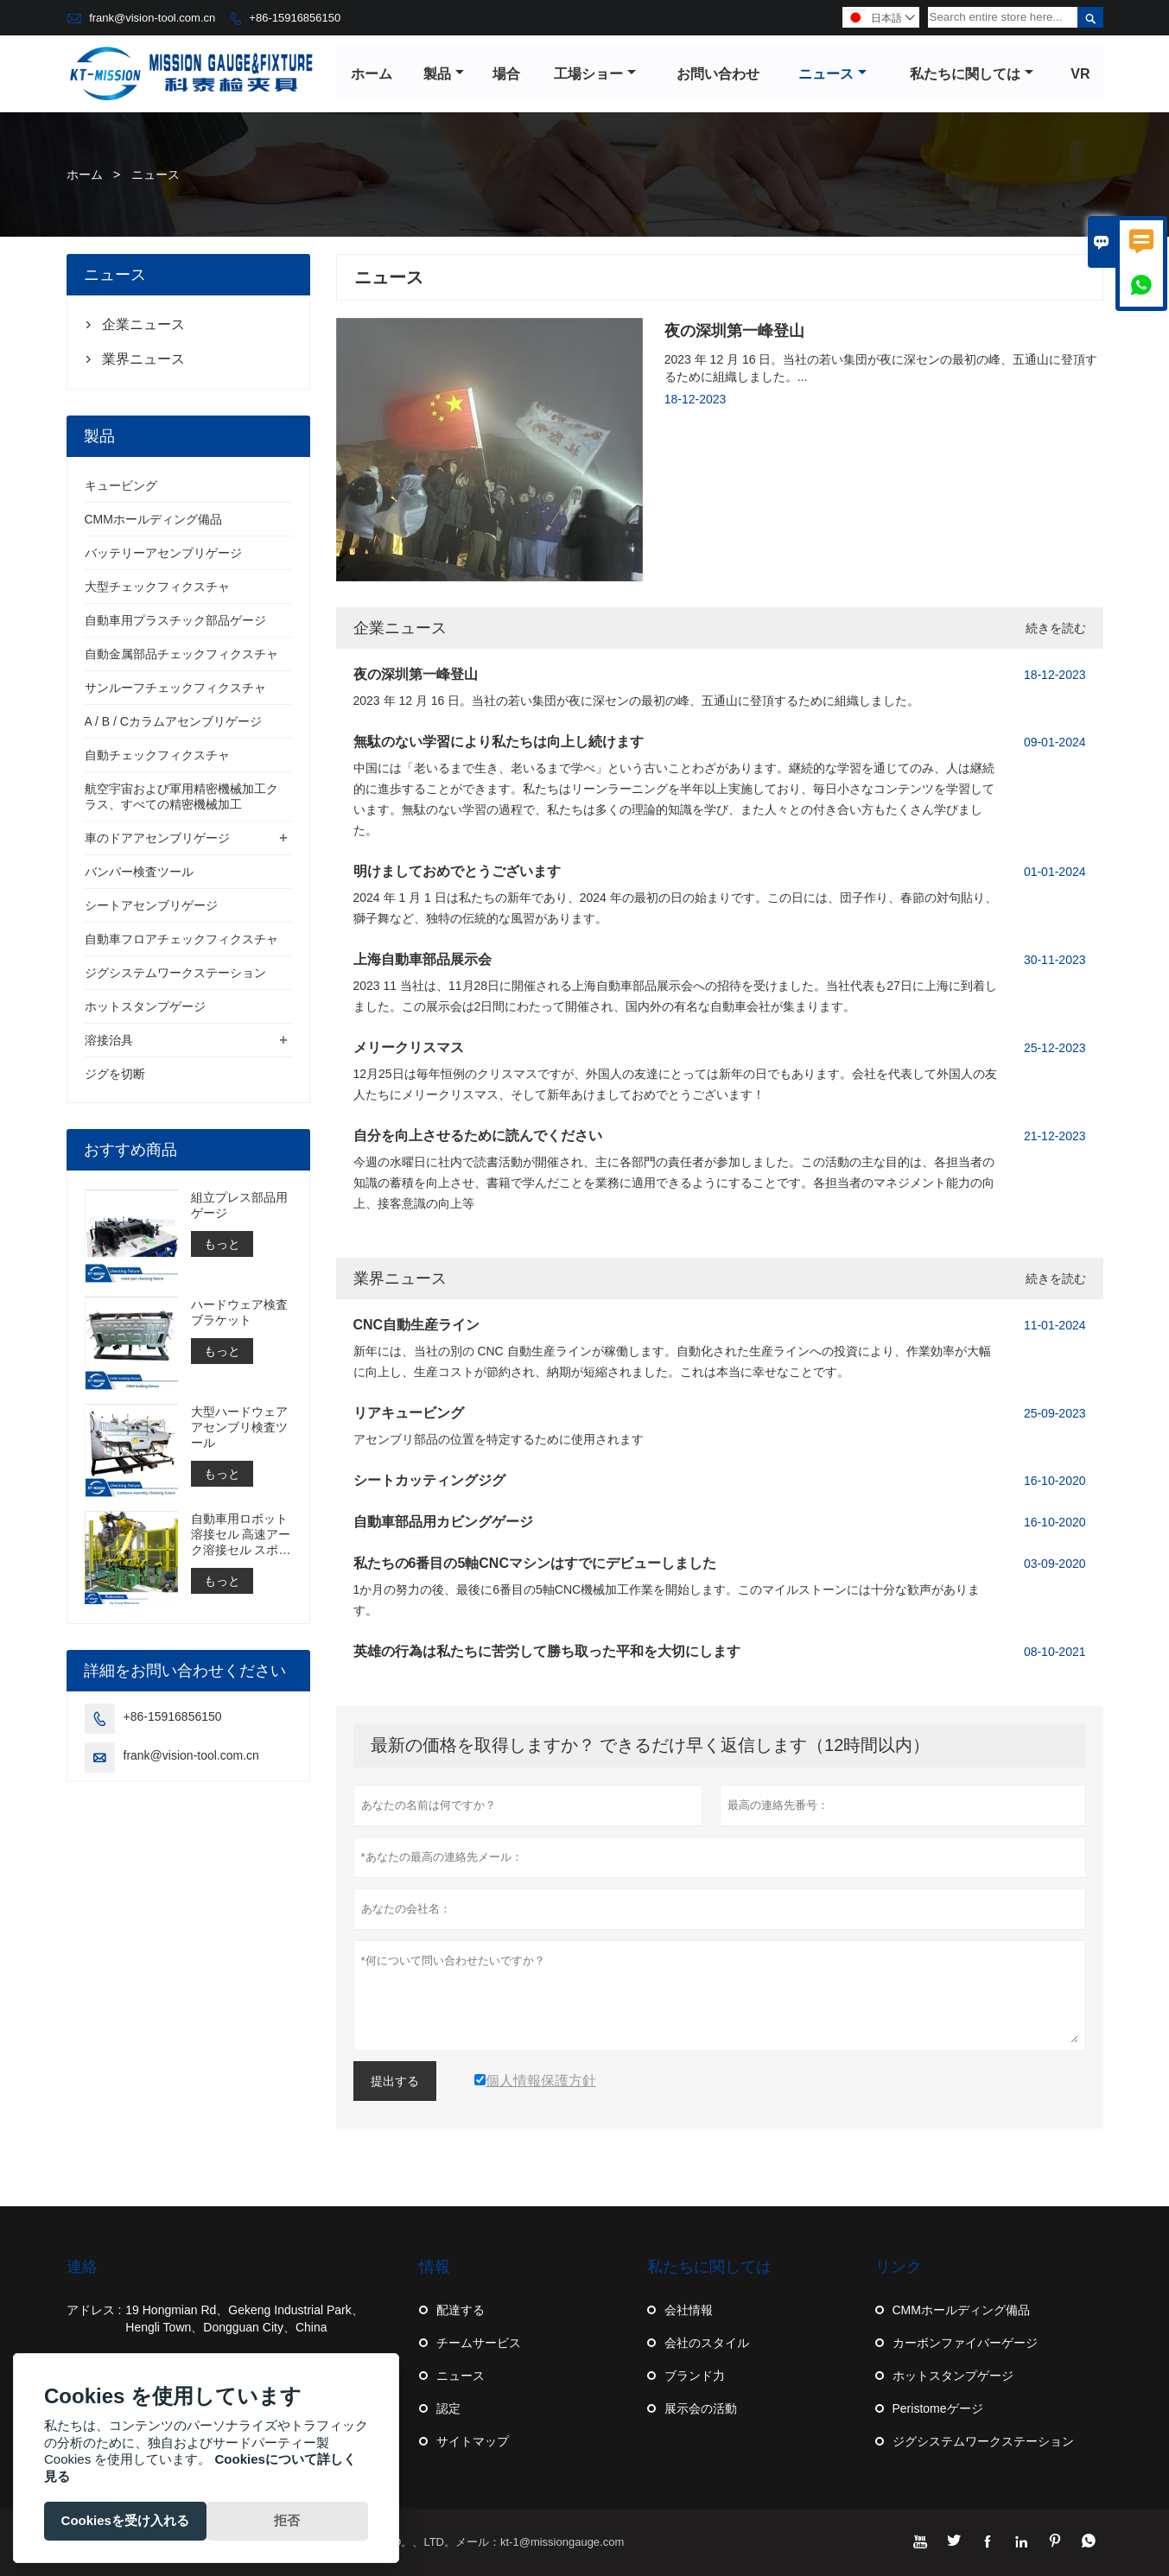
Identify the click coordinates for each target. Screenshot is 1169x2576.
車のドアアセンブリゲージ (157, 839)
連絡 (82, 2266)
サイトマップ (472, 2441)
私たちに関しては (971, 74)
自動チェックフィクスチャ (157, 756)
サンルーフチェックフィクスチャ (175, 688)
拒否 (287, 2520)
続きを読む (1056, 628)
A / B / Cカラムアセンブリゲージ (173, 722)
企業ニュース (400, 628)
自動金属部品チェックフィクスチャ (181, 655)
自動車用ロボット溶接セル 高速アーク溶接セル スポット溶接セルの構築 (241, 1535)
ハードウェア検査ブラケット (239, 1313)
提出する (395, 2081)
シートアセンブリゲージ (151, 906)
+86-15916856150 (294, 17)
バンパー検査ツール (139, 872)
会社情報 (688, 2310)
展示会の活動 (700, 2408)
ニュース (832, 74)
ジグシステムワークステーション (175, 973)
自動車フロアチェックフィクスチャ (181, 940)
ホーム (371, 74)
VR (1080, 74)
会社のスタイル (706, 2343)
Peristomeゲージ (938, 2408)
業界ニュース (400, 1278)
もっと (222, 1245)
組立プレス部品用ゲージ (239, 1206)
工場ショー (596, 74)
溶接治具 (109, 1041)
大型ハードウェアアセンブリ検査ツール (239, 1427)
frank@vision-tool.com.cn (152, 17)
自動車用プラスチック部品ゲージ (175, 621)
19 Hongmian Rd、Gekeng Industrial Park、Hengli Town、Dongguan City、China (244, 2318)
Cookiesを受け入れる (125, 2520)
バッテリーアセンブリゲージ (163, 554)
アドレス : (94, 2310)
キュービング (121, 486)
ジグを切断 (115, 1075)
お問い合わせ (718, 74)
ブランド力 (694, 2375)
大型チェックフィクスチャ (157, 587)
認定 (448, 2408)
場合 (506, 74)
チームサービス (478, 2343)
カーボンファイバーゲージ (965, 2343)
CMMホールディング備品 (153, 520)
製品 (443, 74)
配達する (460, 2310)
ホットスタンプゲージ (145, 1007)
